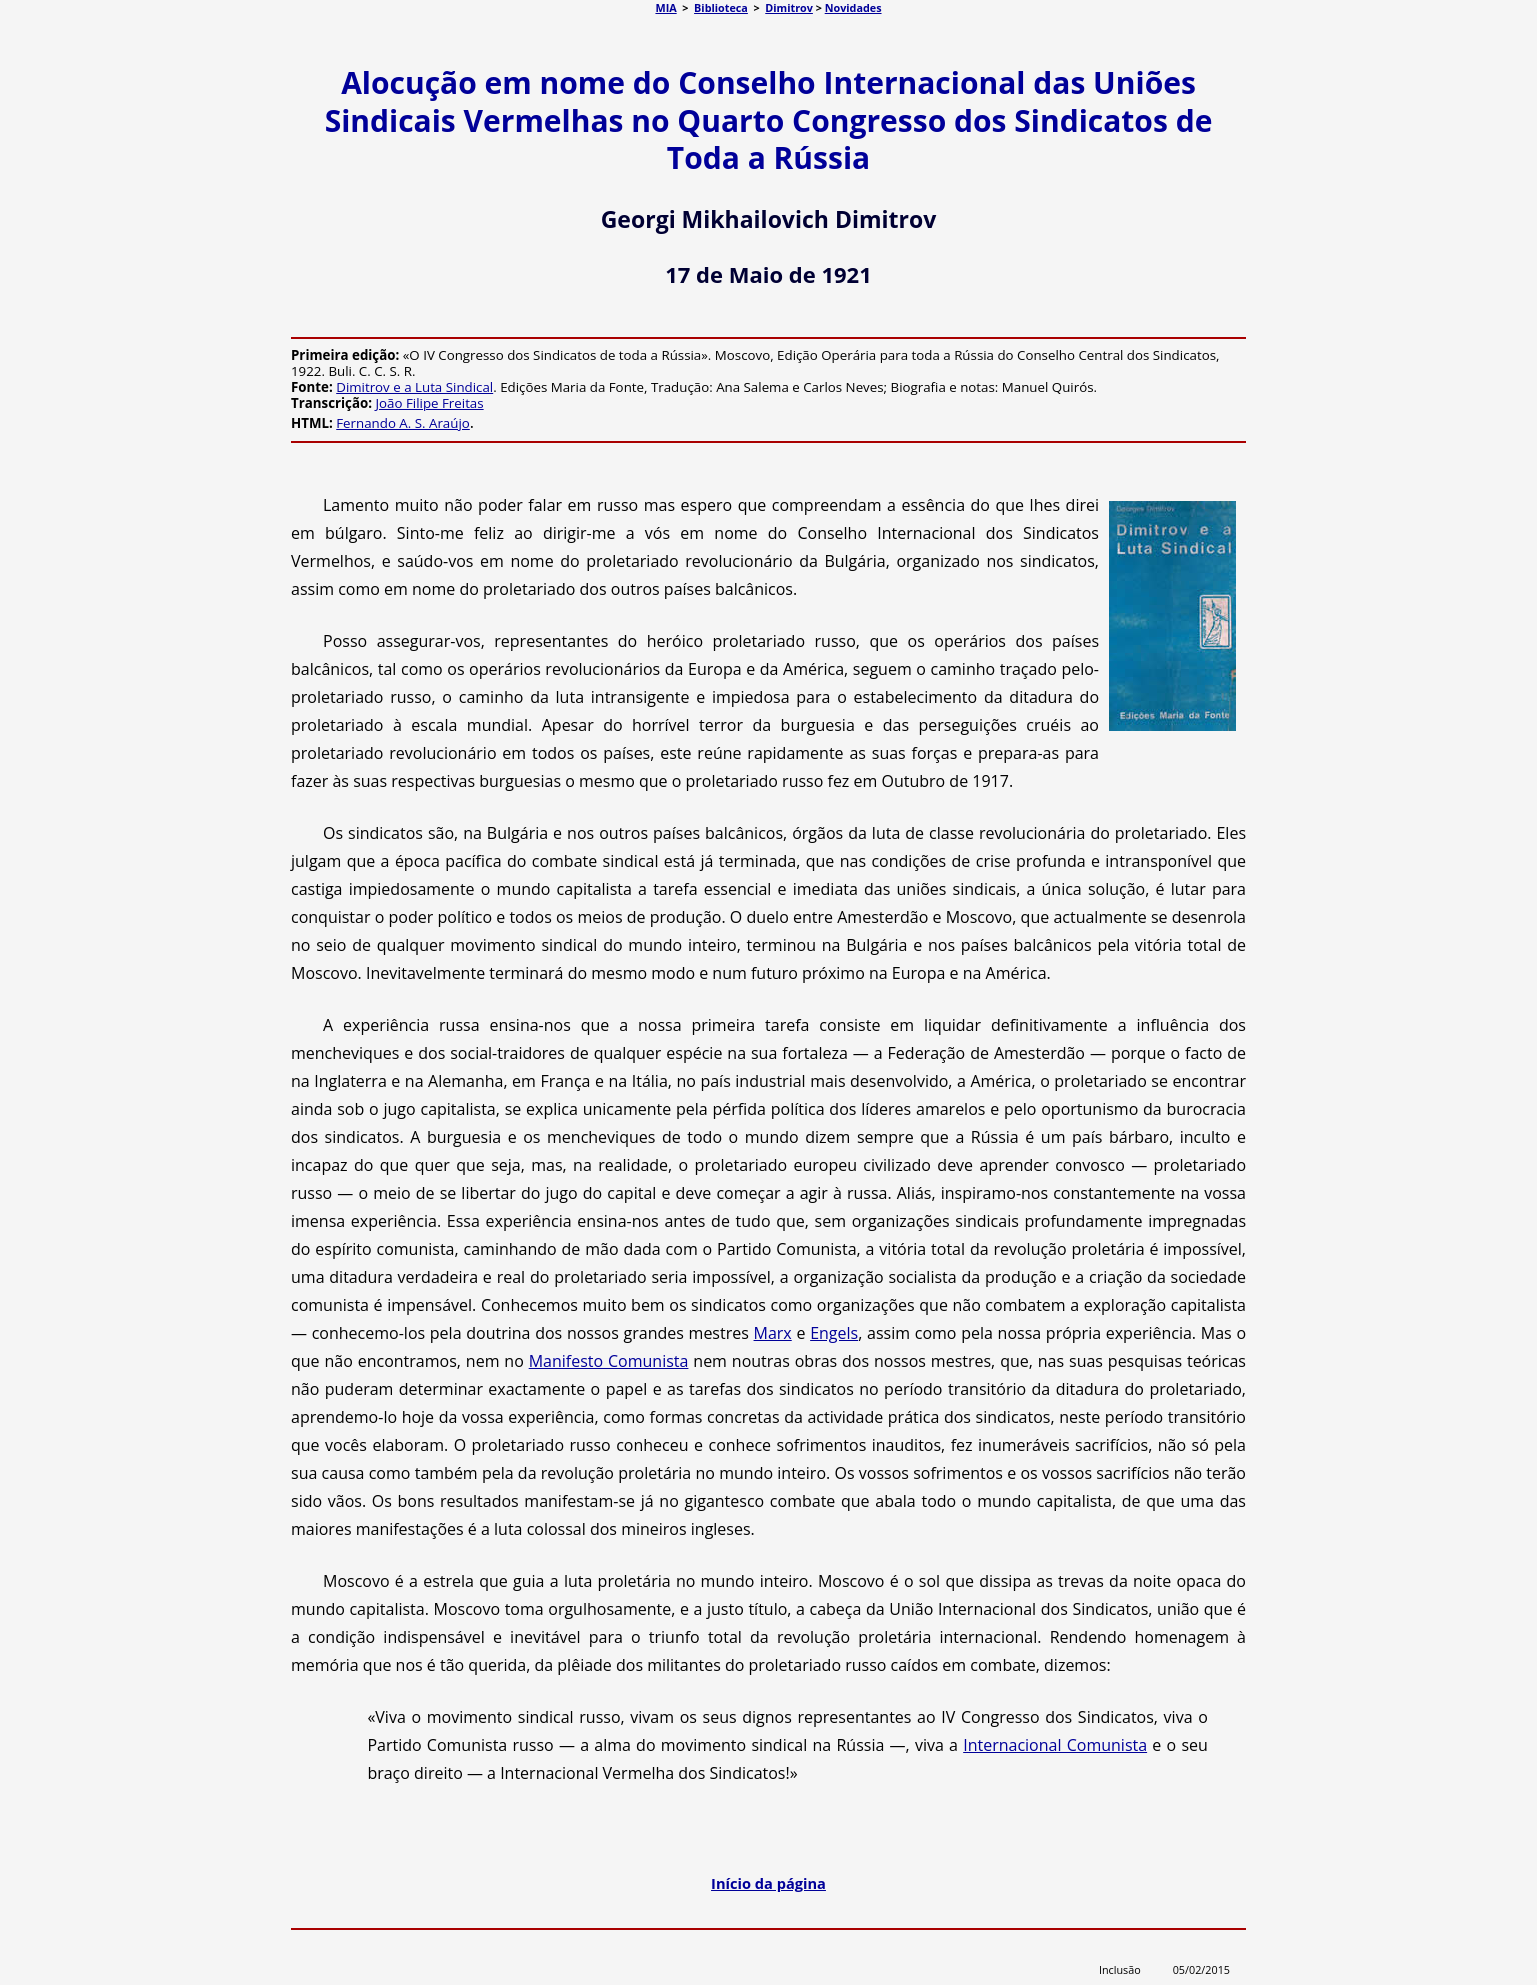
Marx (773, 1333)
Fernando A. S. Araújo (403, 423)
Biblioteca (721, 7)
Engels (834, 1333)
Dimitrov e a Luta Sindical (414, 387)
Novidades (853, 7)
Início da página (768, 1883)
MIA (665, 7)
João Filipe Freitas (430, 403)
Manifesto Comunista (609, 1361)
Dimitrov (789, 7)
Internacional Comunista (1055, 1745)
